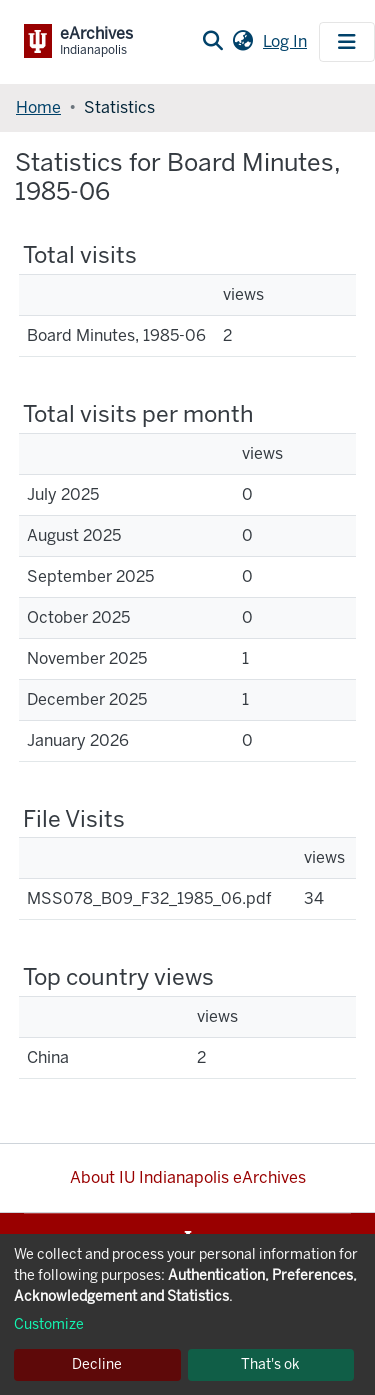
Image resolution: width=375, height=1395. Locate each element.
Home (38, 107)
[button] (242, 42)
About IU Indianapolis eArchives (188, 1177)
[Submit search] (212, 42)
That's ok (270, 1364)
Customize (49, 1324)
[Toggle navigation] (347, 42)
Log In (287, 41)
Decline (97, 1364)
